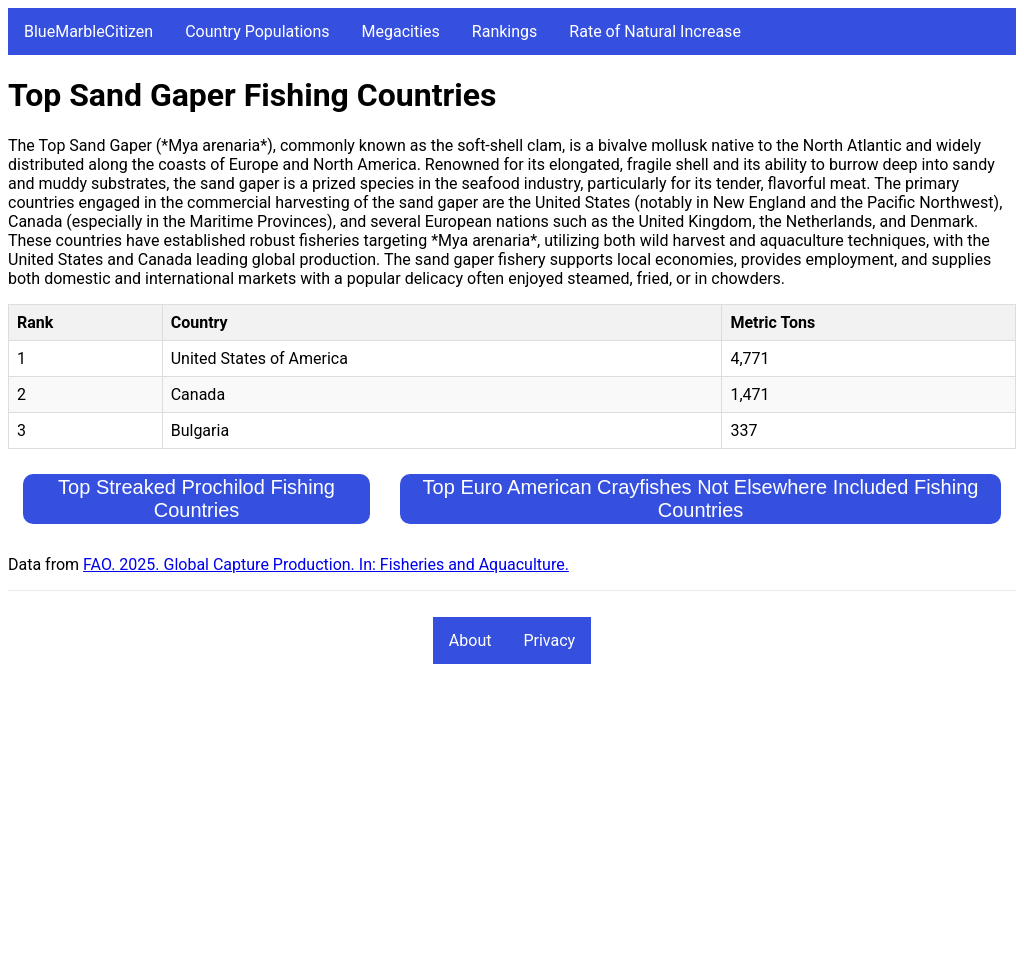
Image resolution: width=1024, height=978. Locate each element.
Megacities (401, 31)
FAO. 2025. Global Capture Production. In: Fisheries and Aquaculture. (326, 564)
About (470, 640)
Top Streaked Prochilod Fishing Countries (196, 498)
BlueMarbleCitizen (88, 31)
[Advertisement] (512, 830)
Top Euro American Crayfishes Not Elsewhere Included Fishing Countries (701, 498)
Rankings (504, 31)
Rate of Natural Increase (655, 31)
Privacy (549, 640)
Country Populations (257, 31)
